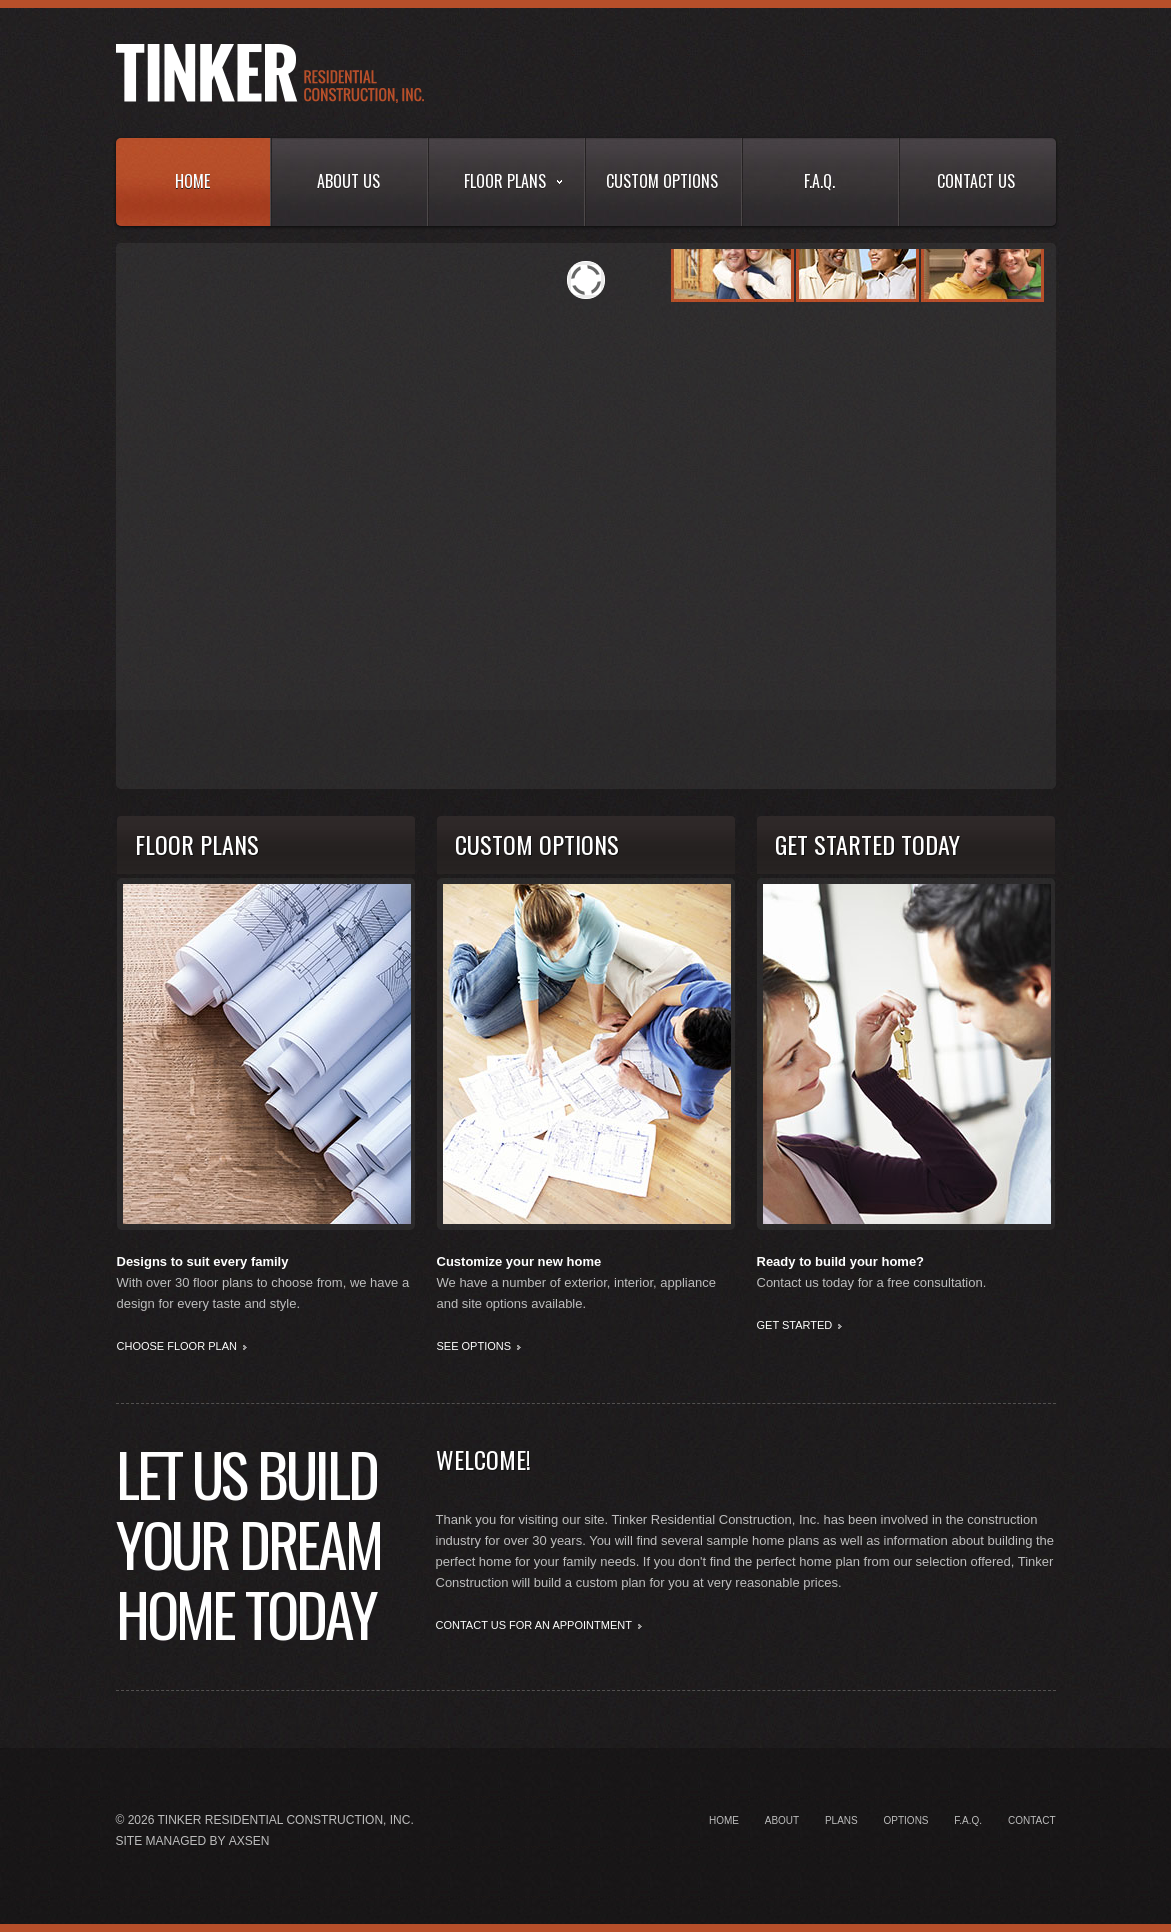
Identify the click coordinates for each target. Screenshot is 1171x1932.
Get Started (795, 1325)
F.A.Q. (819, 181)
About (782, 1820)
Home (192, 181)
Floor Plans (513, 181)
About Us (348, 181)
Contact (1032, 1820)
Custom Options (662, 181)
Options (906, 1820)
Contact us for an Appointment (534, 1625)
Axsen (249, 1841)
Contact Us (976, 181)
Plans (841, 1820)
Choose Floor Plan (177, 1346)
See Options (474, 1346)
